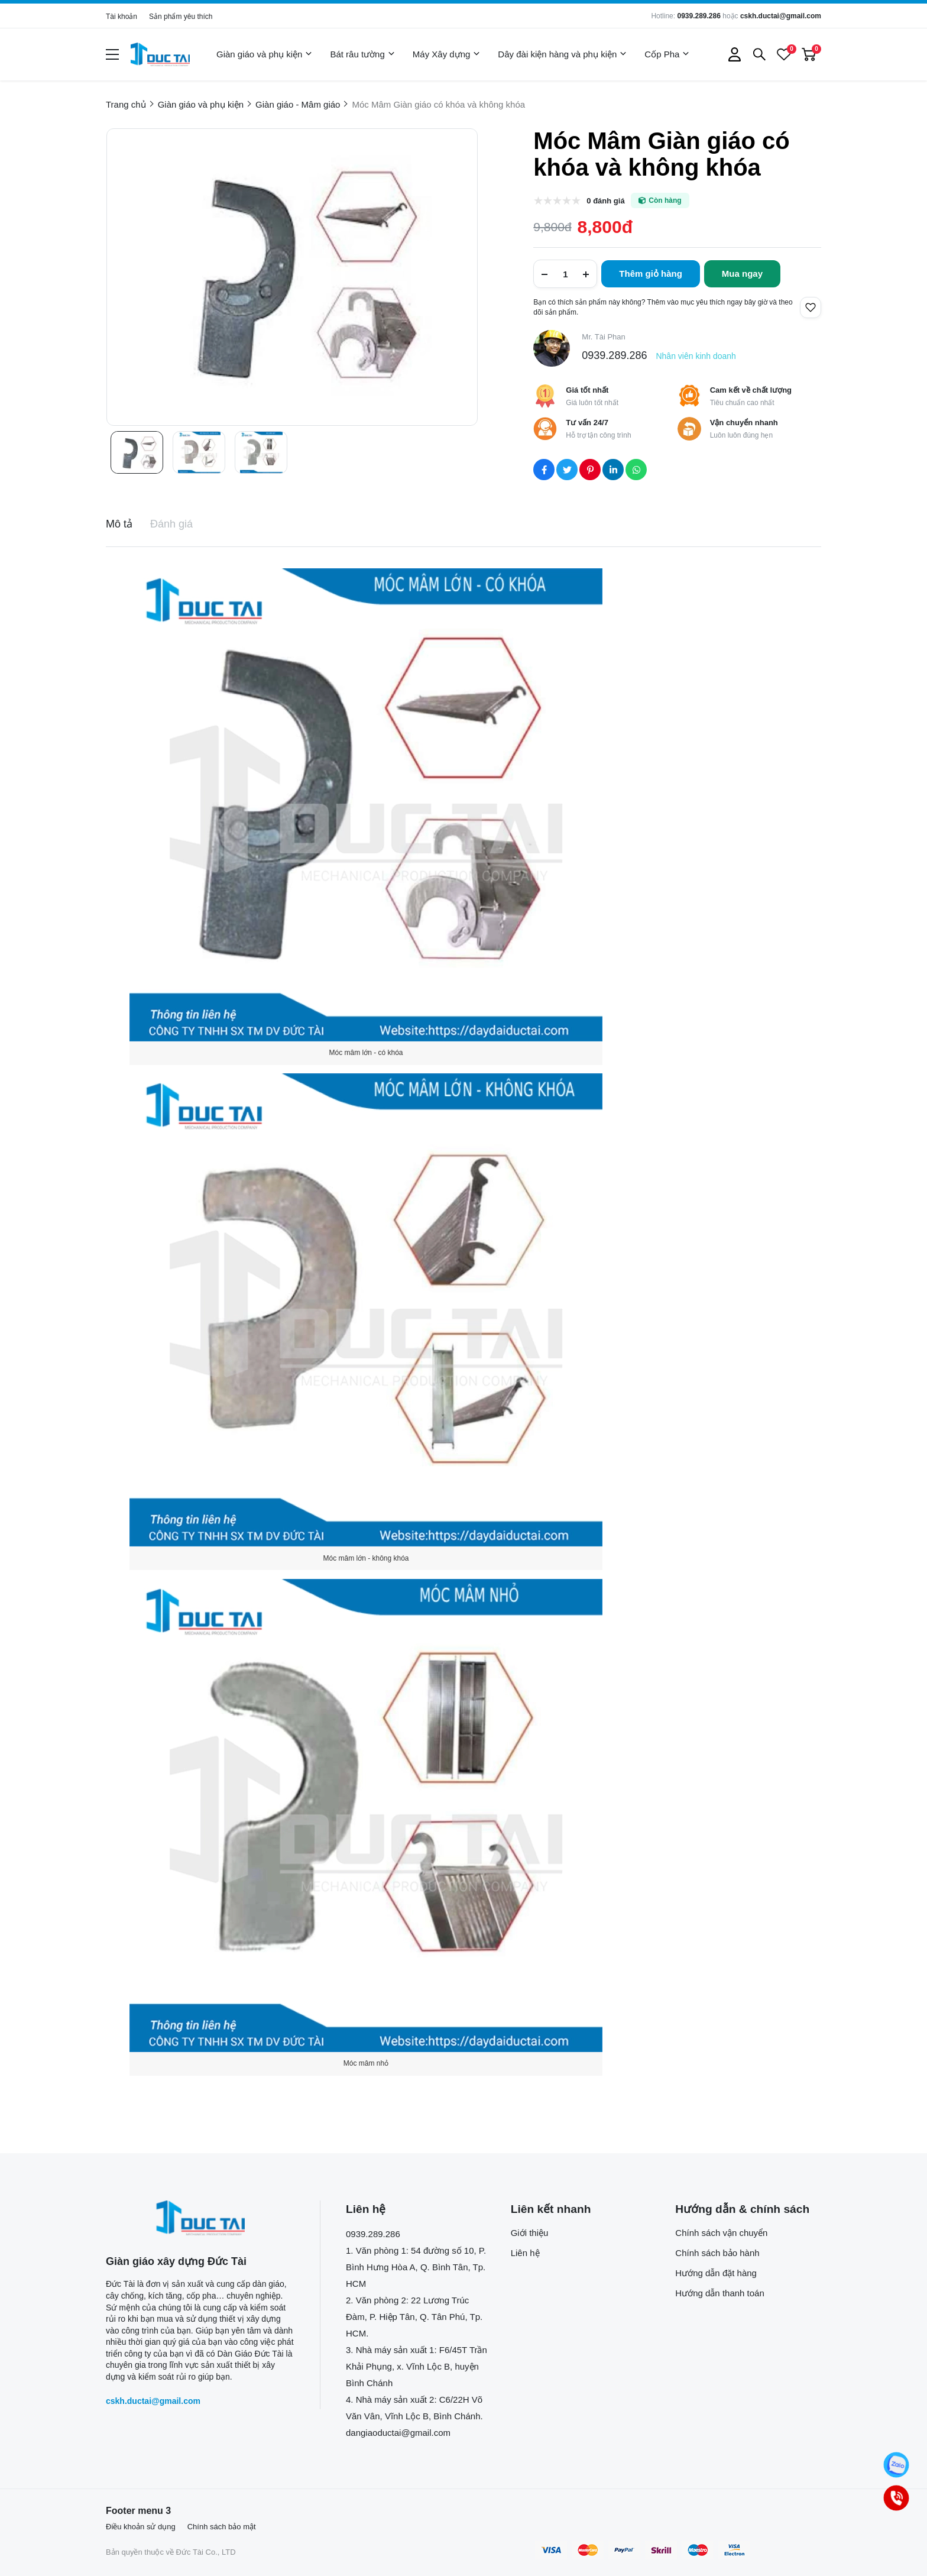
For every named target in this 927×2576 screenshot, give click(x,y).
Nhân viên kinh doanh (695, 356)
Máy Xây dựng (447, 54)
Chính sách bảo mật (221, 2526)
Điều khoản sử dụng (141, 2526)
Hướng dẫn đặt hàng (716, 2273)
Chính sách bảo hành (717, 2253)
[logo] (160, 54)
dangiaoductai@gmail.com (398, 2433)
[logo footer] (200, 2217)
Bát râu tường (362, 54)
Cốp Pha (666, 54)
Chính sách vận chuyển (721, 2233)
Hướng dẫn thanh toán (719, 2293)
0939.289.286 (698, 16)
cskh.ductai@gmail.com (780, 16)
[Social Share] (544, 469)
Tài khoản (121, 16)
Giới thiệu (530, 2233)
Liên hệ (525, 2253)
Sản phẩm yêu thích (180, 16)
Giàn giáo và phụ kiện (264, 54)
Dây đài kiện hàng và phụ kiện (562, 54)
